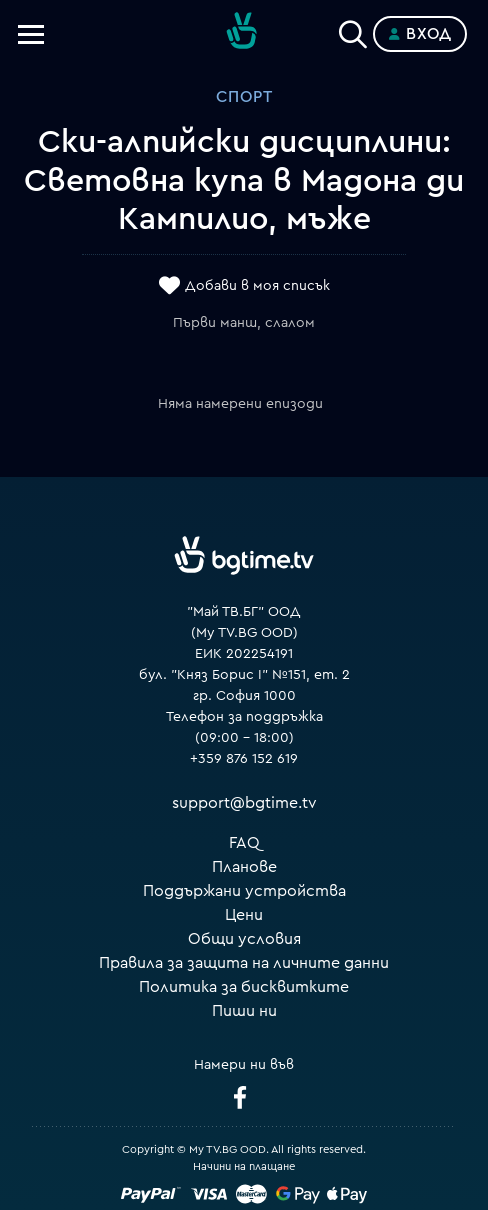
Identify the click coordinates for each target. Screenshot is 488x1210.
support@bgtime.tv (244, 803)
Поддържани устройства (244, 891)
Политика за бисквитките (244, 987)
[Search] (353, 30)
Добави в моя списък (257, 287)
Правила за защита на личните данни (244, 963)
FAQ (244, 843)
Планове (244, 867)
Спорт (244, 97)
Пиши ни (244, 1011)
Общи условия (244, 939)
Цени (244, 915)
